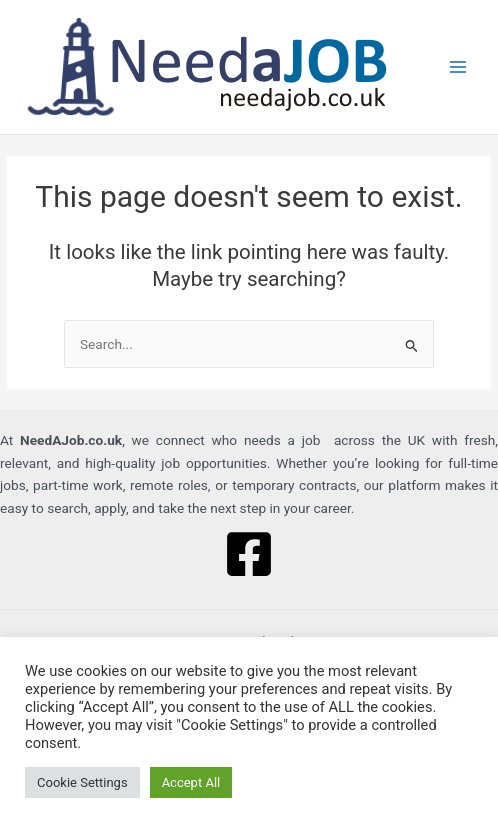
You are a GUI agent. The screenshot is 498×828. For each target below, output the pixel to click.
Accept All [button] (191, 782)
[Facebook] (249, 554)
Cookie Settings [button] (82, 782)
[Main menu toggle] (458, 67)
